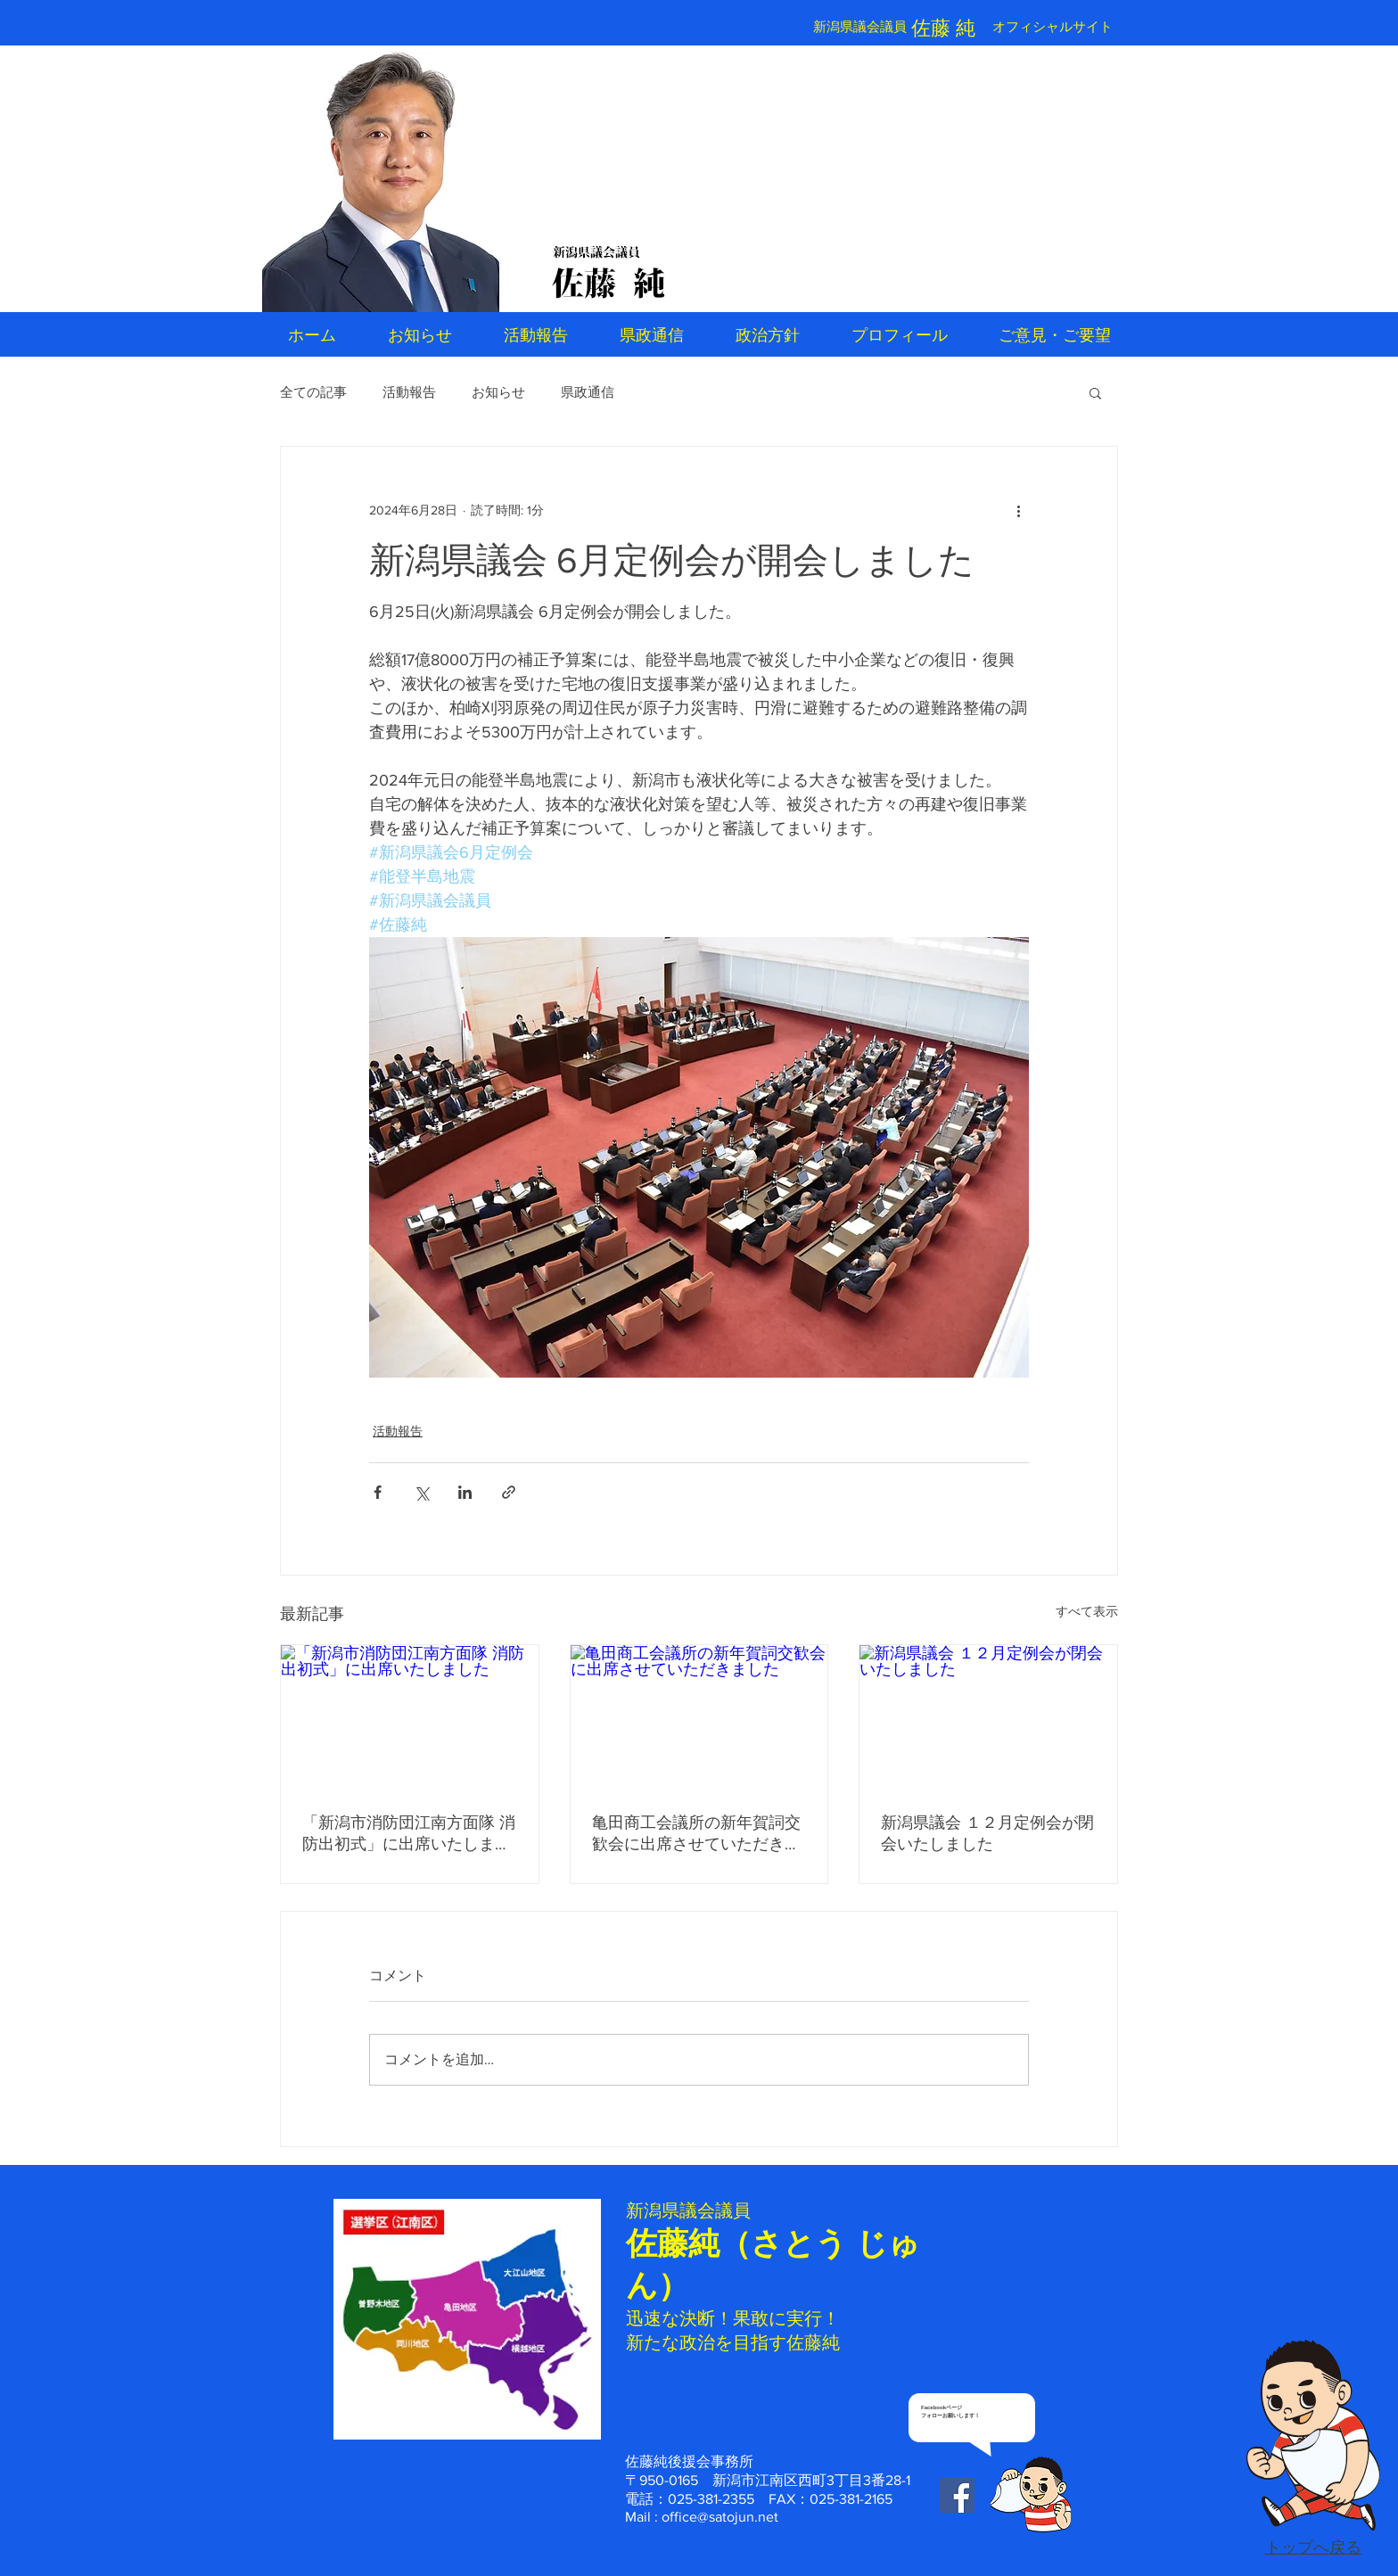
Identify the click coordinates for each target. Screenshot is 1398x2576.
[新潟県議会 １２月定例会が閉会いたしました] (988, 1717)
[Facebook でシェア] (377, 1492)
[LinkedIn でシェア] (464, 1492)
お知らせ (498, 391)
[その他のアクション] (1018, 511)
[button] (1095, 392)
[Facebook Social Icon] (957, 2495)
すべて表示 (1087, 1611)
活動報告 (409, 391)
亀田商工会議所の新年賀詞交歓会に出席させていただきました (696, 1834)
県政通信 (587, 391)
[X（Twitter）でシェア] (421, 1492)
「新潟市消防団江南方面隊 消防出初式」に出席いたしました (408, 1834)
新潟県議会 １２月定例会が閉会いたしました (987, 1833)
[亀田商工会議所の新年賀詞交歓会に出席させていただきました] (699, 1717)
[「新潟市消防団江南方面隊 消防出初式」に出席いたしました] (410, 1717)
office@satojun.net (720, 2516)
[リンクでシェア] (508, 1492)
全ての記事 (313, 391)
